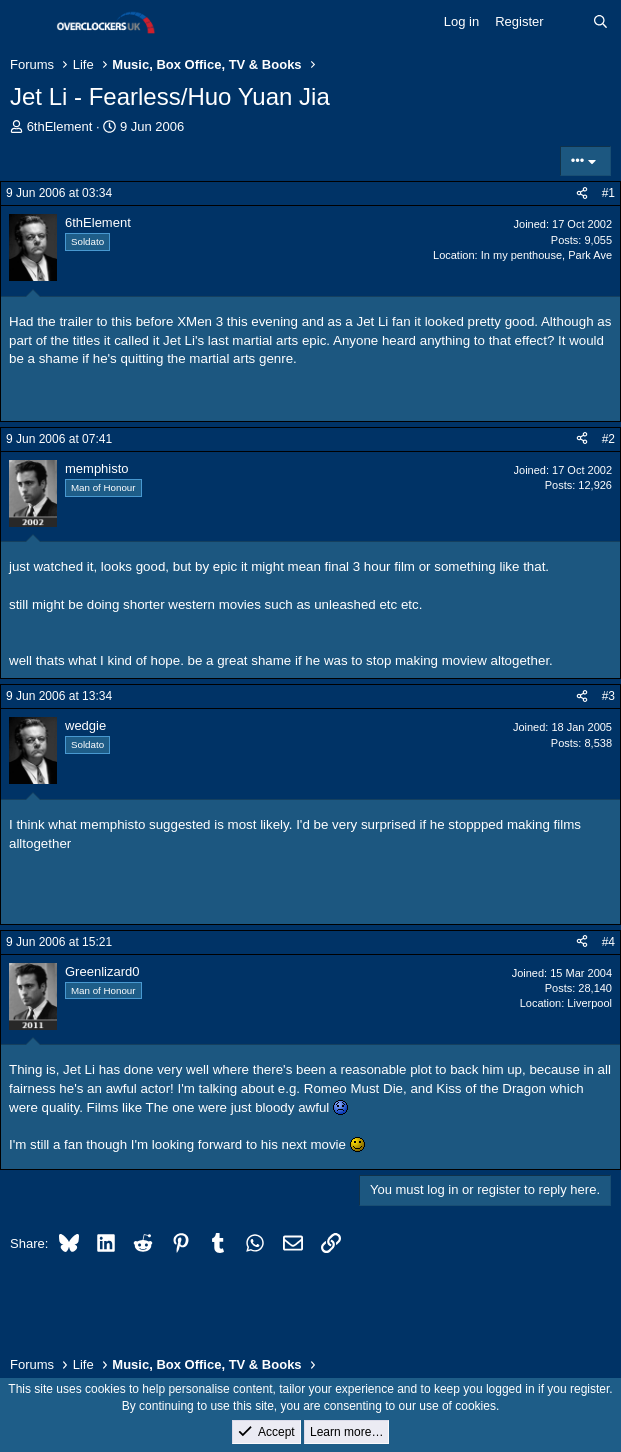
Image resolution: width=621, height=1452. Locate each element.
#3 (608, 696)
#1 (608, 193)
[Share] (582, 193)
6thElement (60, 126)
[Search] (600, 22)
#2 (608, 439)
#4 (608, 942)
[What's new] (568, 22)
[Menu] (27, 23)
